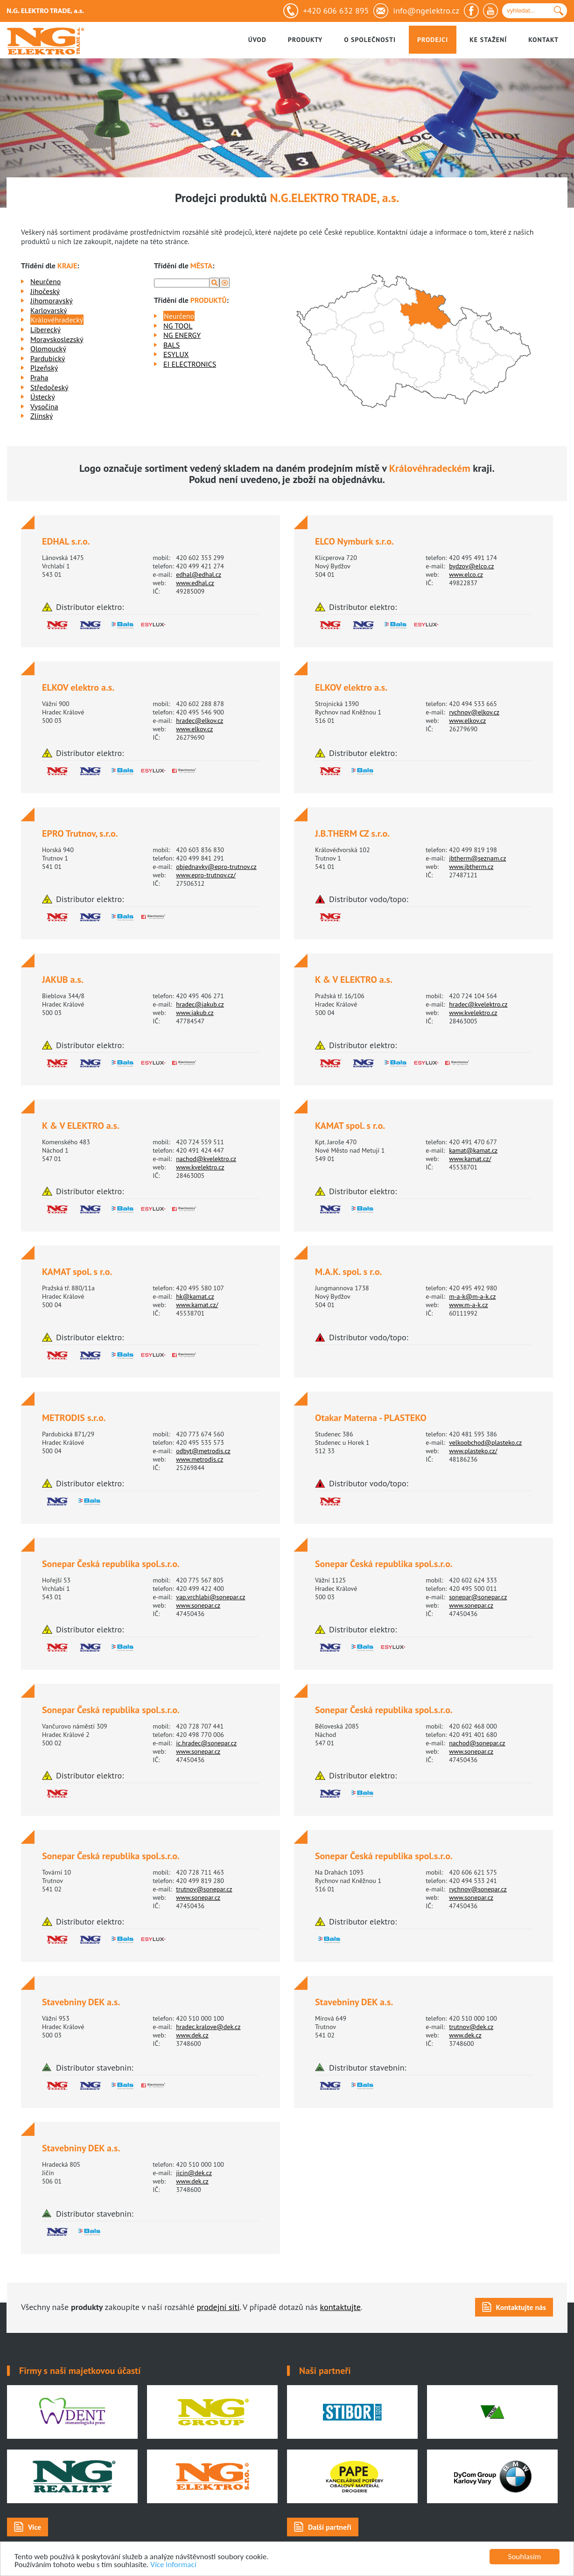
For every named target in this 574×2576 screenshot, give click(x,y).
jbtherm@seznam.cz (477, 858)
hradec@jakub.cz (200, 1004)
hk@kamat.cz (195, 1296)
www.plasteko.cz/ (473, 1451)
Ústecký (42, 396)
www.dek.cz (192, 2035)
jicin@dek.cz (194, 2173)
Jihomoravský (51, 300)
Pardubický (47, 358)
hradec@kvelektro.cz (478, 1004)
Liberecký (45, 329)
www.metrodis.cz (199, 1459)
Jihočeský (45, 291)
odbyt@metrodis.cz (203, 1451)
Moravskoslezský (56, 339)
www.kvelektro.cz (473, 1012)
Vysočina (44, 406)
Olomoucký (48, 348)
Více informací (173, 2564)
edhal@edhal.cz (198, 574)
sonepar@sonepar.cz (478, 1597)
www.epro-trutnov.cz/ (206, 875)
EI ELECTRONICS (189, 364)
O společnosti (370, 39)
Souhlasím (524, 2557)
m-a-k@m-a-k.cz (472, 1296)
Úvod (257, 39)
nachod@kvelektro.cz (206, 1159)
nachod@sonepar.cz (477, 1743)
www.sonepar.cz (198, 1605)
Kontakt (543, 39)
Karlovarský (48, 310)
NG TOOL (178, 325)
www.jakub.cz (195, 1012)
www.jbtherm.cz (471, 866)
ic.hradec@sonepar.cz (206, 1743)
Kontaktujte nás (521, 2307)
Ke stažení (488, 39)
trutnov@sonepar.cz (204, 1889)
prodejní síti (217, 2307)
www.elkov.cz (194, 729)
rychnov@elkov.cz (474, 712)
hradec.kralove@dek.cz (208, 2027)
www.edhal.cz (195, 583)
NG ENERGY (182, 335)
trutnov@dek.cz (471, 2027)
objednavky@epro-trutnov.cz (216, 866)
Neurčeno (45, 281)
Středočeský (49, 387)
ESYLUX (176, 354)
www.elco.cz (466, 574)
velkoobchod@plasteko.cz (485, 1442)
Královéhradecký (57, 319)
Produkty (305, 39)
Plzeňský (44, 367)
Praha (39, 377)
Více (34, 2527)
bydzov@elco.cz (471, 566)
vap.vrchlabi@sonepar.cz (210, 1597)
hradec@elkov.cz (199, 720)
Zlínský (41, 415)
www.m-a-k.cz (468, 1305)
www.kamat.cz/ (470, 1159)
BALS (171, 345)
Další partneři (329, 2527)
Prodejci (432, 39)
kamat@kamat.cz (473, 1150)
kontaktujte (340, 2307)
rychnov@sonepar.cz (478, 1889)
